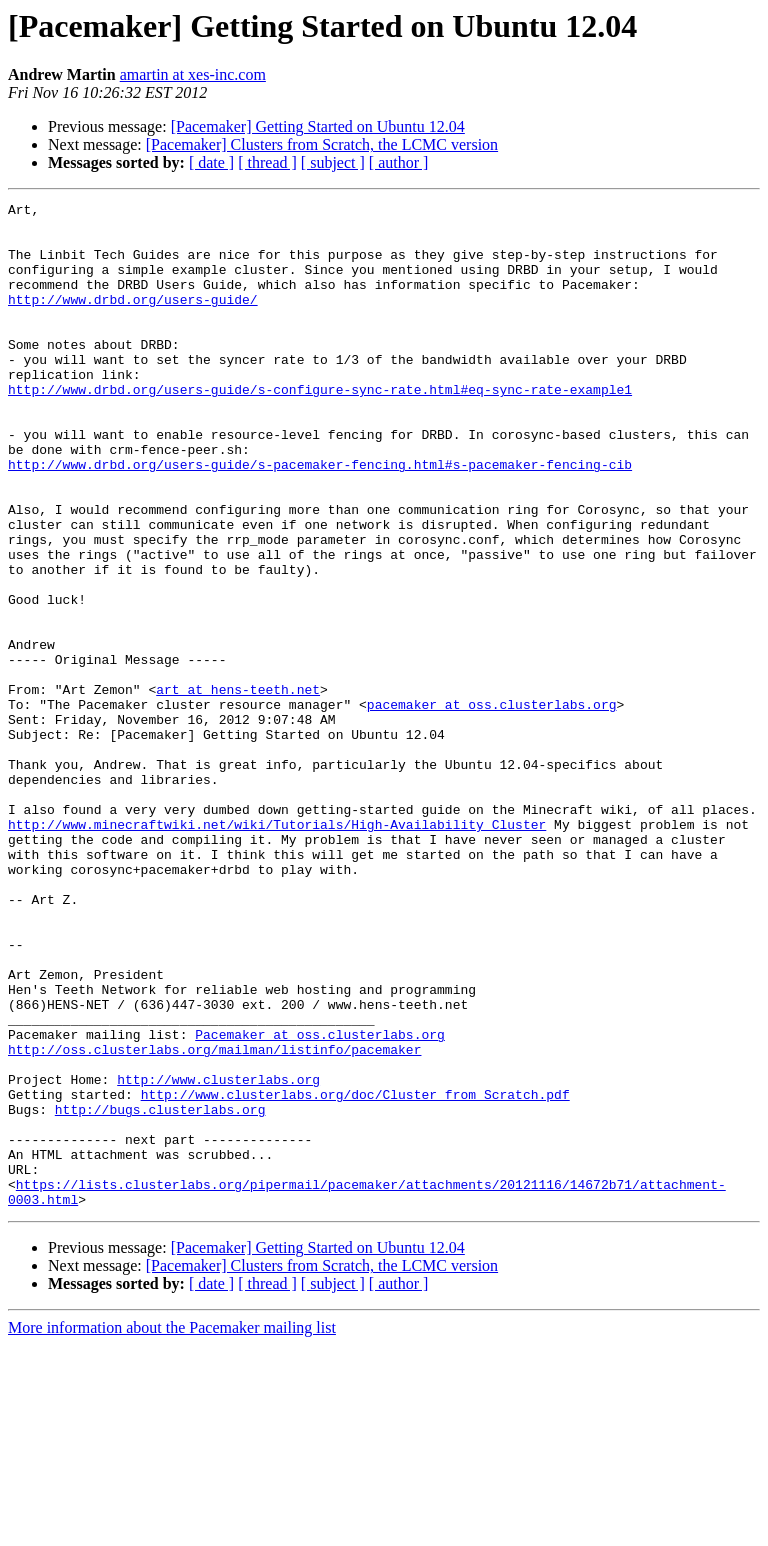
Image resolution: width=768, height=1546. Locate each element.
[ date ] (211, 162)
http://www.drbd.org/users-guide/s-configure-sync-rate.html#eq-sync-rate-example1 (320, 428)
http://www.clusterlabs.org (218, 1256)
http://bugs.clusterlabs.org (160, 1292)
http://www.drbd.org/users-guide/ (133, 320)
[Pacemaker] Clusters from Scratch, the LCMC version (322, 144)
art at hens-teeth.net (238, 788)
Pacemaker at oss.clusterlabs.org (320, 1202)
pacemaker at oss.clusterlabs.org (492, 806)
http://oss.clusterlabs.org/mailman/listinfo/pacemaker (214, 1220)
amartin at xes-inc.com (193, 74)
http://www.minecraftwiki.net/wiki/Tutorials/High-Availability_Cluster (277, 950)
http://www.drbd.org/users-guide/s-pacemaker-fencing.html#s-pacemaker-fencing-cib (320, 518)
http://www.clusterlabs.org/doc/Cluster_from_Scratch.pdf (355, 1274)
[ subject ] (333, 162)
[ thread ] (267, 162)
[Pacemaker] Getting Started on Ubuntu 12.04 (318, 126)
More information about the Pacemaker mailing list (172, 1528)
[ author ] (399, 162)
